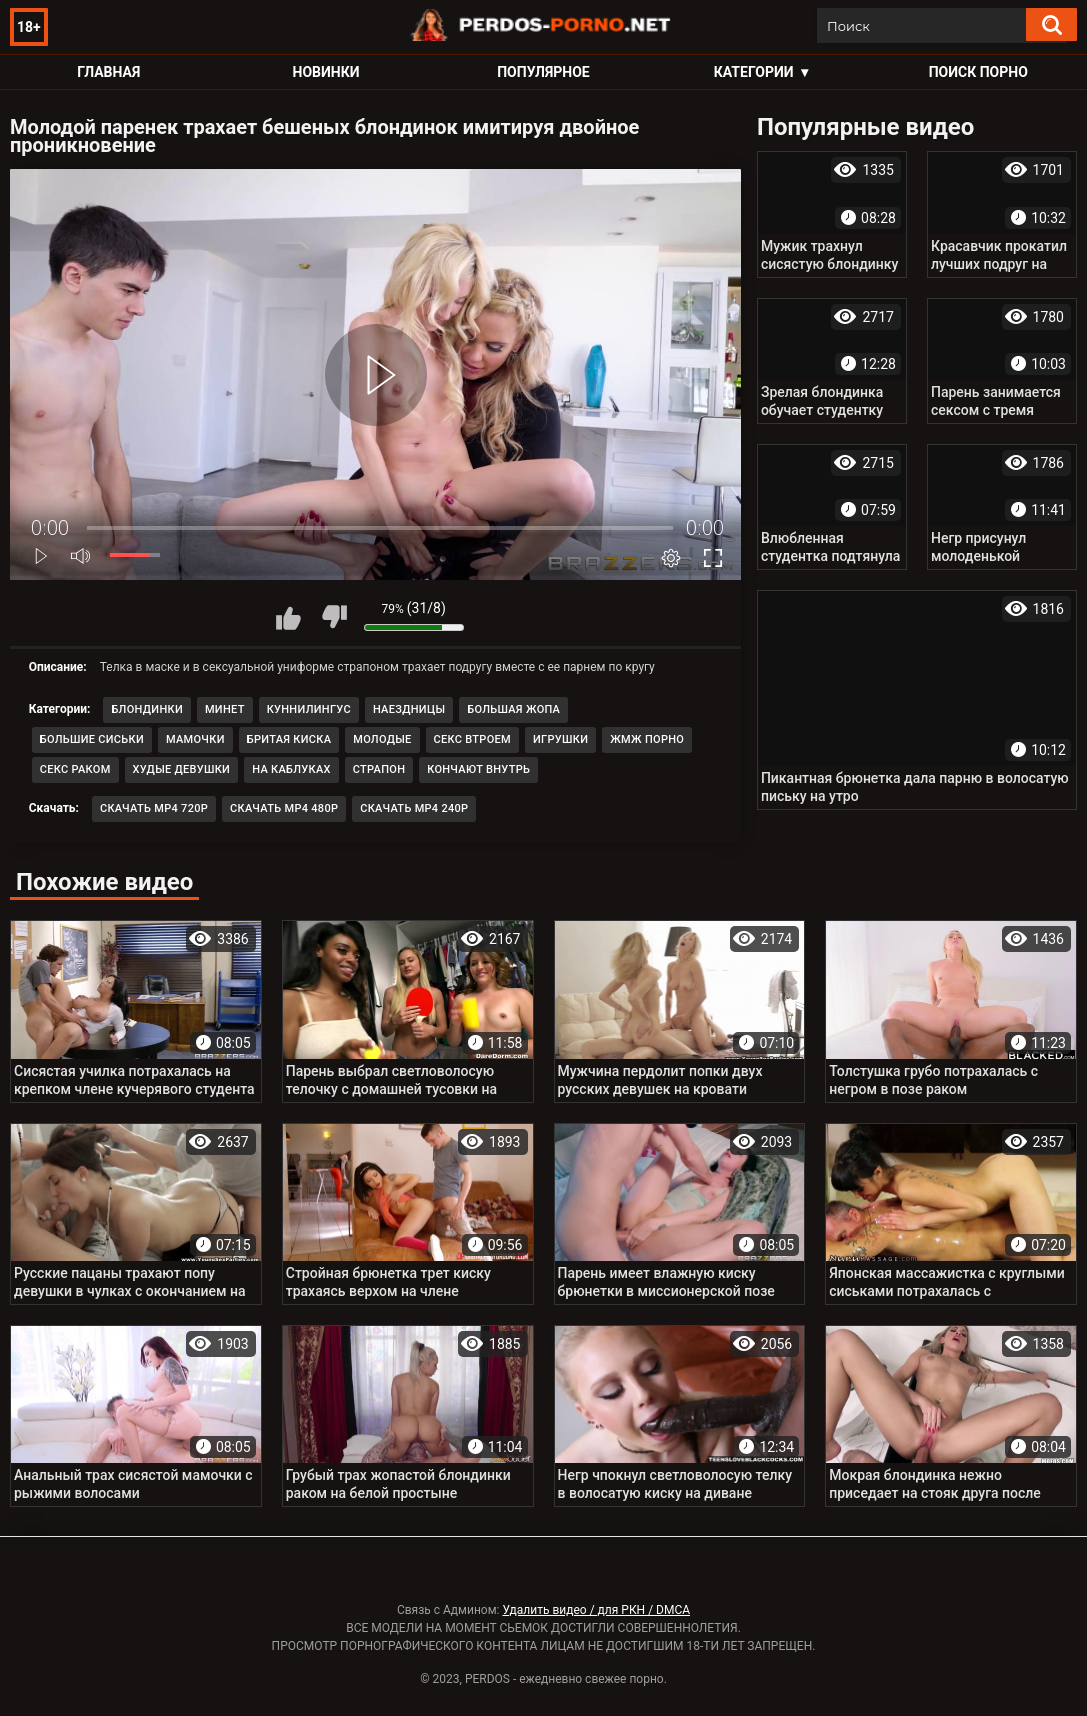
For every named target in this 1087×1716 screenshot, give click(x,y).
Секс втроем (472, 739)
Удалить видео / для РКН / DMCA (596, 1610)
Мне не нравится (334, 617)
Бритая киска (289, 739)
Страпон (379, 769)
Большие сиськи (92, 739)
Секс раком (75, 769)
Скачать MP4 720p (154, 808)
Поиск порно (978, 72)
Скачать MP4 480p (284, 808)
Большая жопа (513, 709)
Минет (225, 709)
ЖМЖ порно (647, 739)
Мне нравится (289, 617)
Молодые (382, 739)
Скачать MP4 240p (414, 808)
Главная (108, 72)
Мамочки (195, 739)
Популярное (543, 72)
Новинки (326, 72)
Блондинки (147, 709)
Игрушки (560, 739)
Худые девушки (182, 769)
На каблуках (291, 769)
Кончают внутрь (478, 769)
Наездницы (409, 709)
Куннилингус (309, 709)
